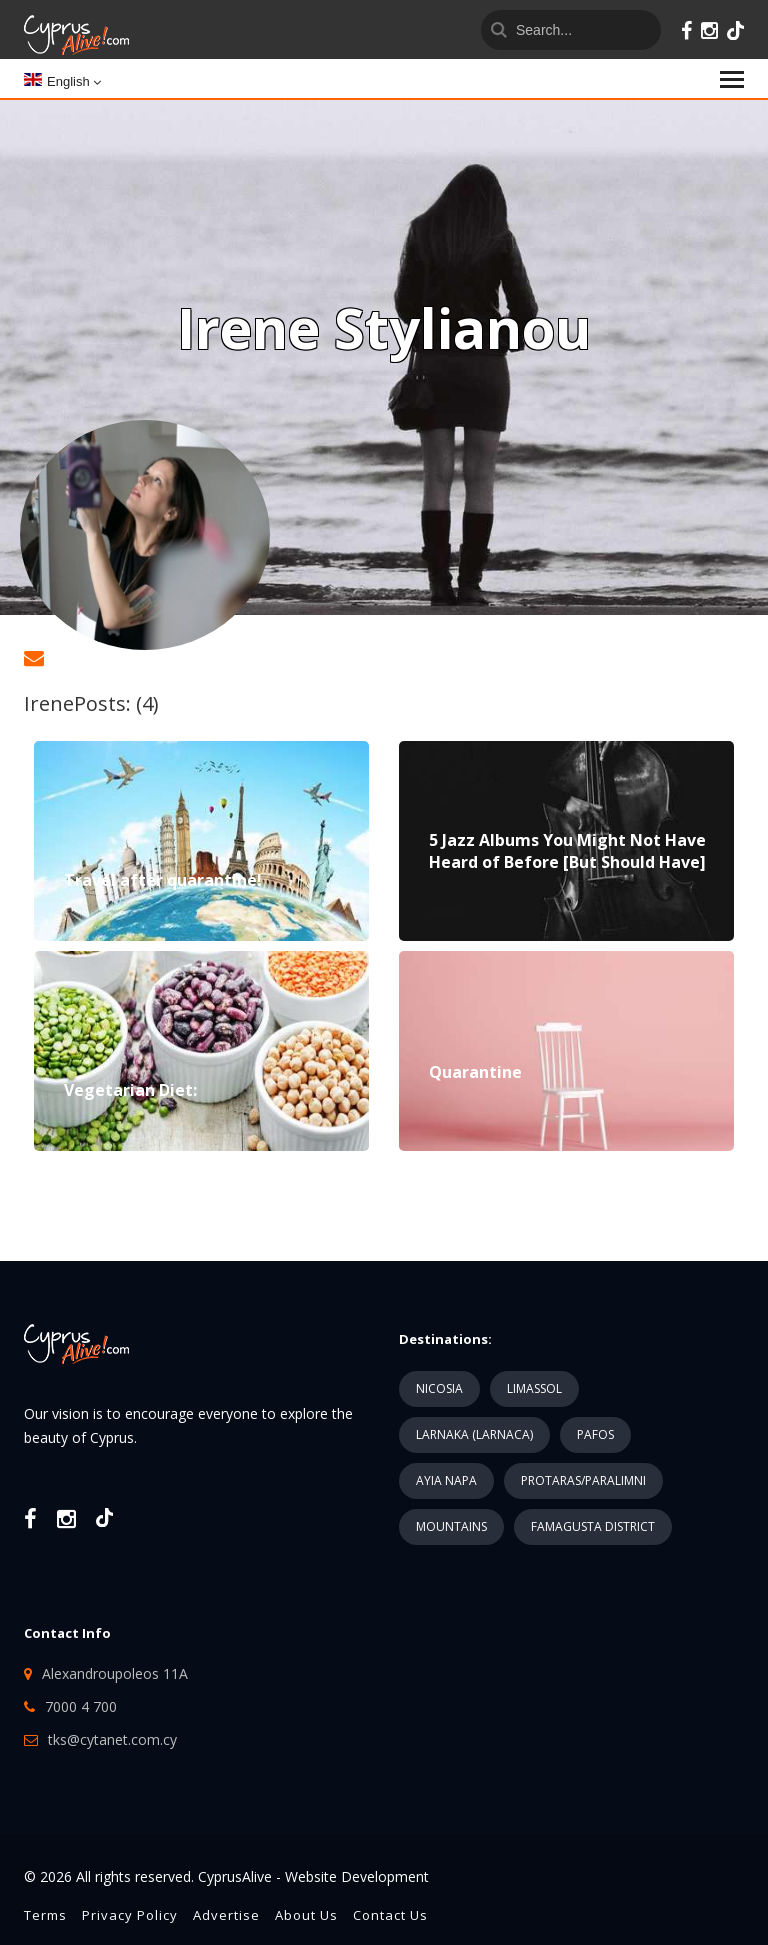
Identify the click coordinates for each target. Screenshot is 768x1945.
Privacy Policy (130, 1915)
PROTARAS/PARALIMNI (583, 1480)
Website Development (357, 1876)
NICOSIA (439, 1388)
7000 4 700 (81, 1706)
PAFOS (595, 1434)
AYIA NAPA (446, 1480)
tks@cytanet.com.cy (112, 1739)
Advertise (226, 1915)
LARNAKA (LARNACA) (474, 1434)
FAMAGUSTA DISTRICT (593, 1526)
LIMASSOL (534, 1388)
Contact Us (390, 1915)
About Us (306, 1915)
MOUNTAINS (451, 1526)
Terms (45, 1915)
